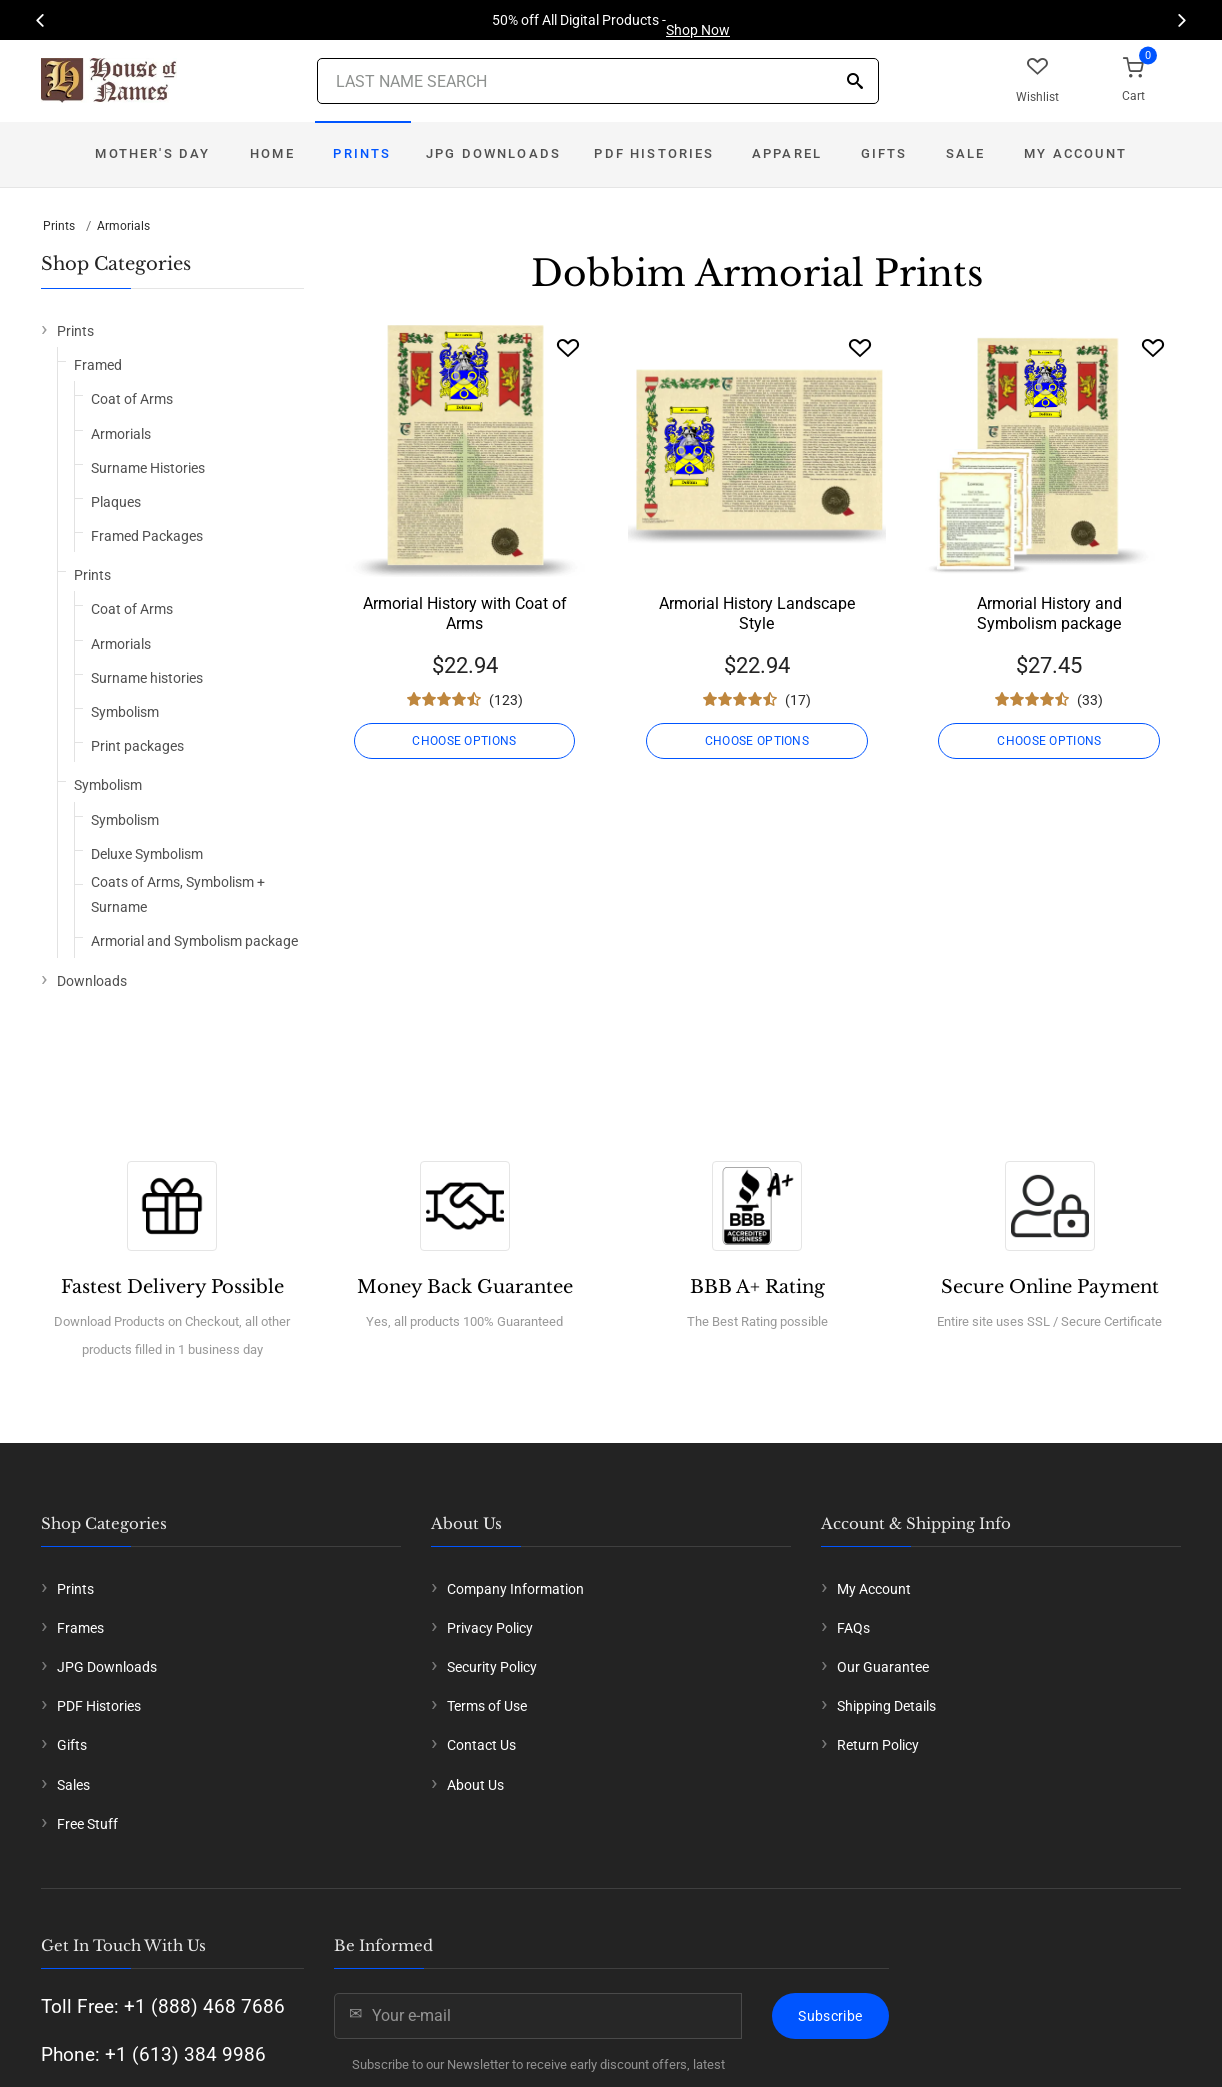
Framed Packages (147, 536)
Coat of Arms (132, 399)
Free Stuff (87, 1824)
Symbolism (125, 712)
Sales (73, 1785)
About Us (475, 1785)
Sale (966, 153)
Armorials (123, 226)
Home (272, 153)
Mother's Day (152, 153)
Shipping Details (886, 1706)
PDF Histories (654, 153)
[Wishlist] (568, 347)
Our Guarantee (883, 1667)
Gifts (884, 153)
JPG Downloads (493, 153)
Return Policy (878, 1745)
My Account (1075, 153)
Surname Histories (148, 468)
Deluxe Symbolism (147, 854)
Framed (98, 365)
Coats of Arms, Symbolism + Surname (178, 894)
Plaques (116, 502)
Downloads (92, 981)
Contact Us (481, 1745)
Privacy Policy (490, 1628)
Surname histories (147, 678)
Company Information (515, 1589)
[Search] (855, 82)
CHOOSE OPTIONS (464, 741)
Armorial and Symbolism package (194, 941)
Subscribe (830, 2016)
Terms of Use (487, 1706)
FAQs (853, 1628)
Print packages (137, 746)
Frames (80, 1628)
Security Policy (492, 1667)
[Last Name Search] (598, 81)
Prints (362, 153)
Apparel (787, 153)
